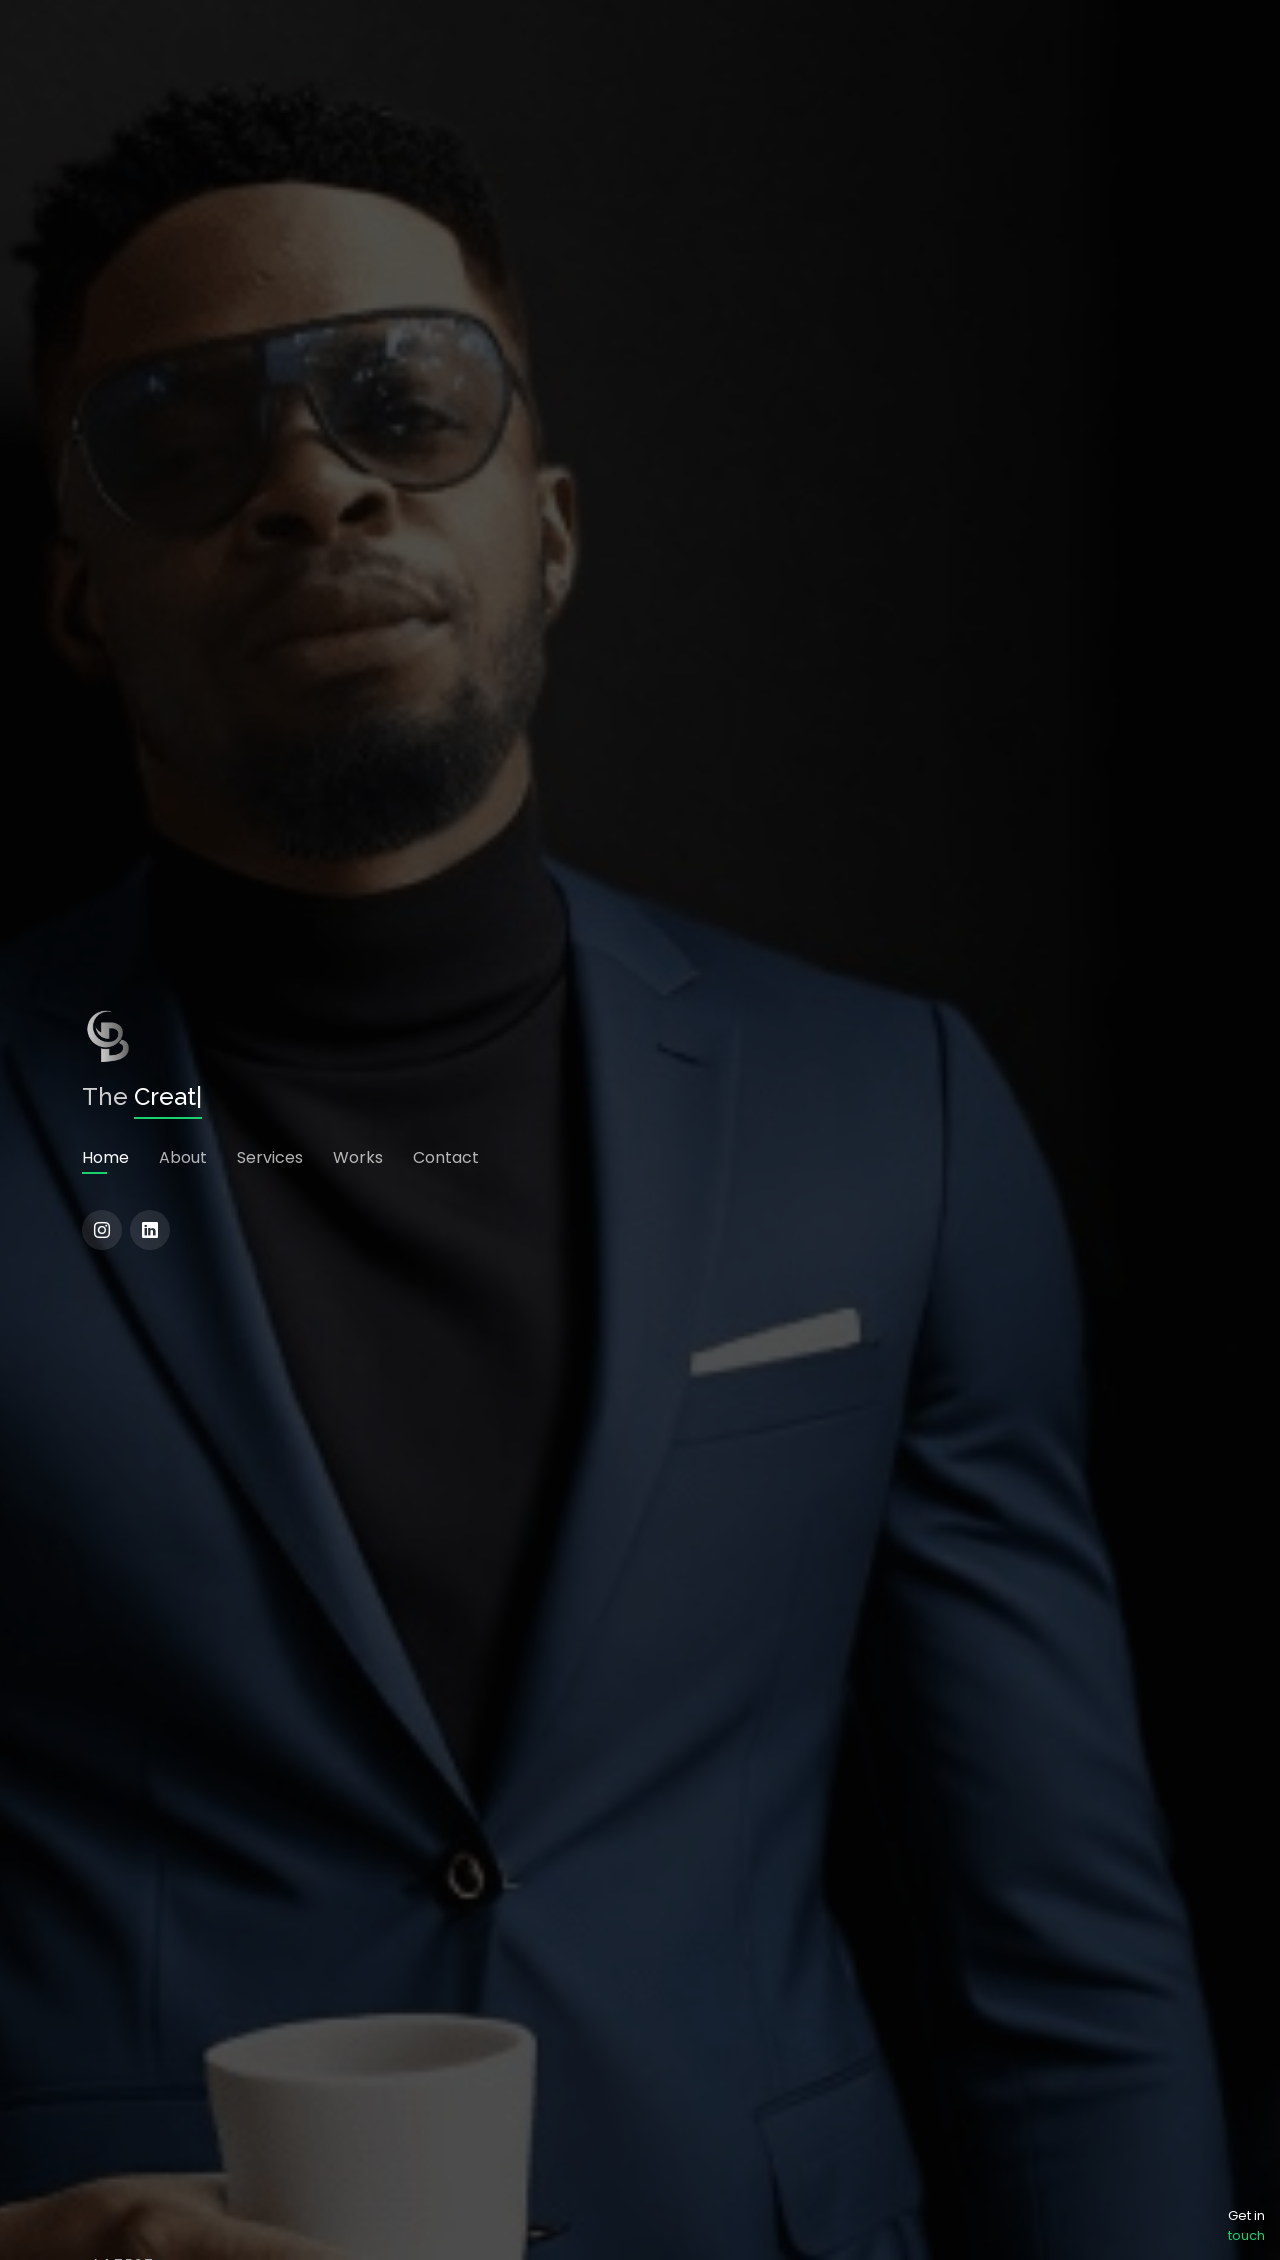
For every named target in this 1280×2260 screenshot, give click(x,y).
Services (270, 1157)
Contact (446, 1157)
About (183, 1157)
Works (358, 1157)
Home (105, 1157)
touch (1246, 2235)
